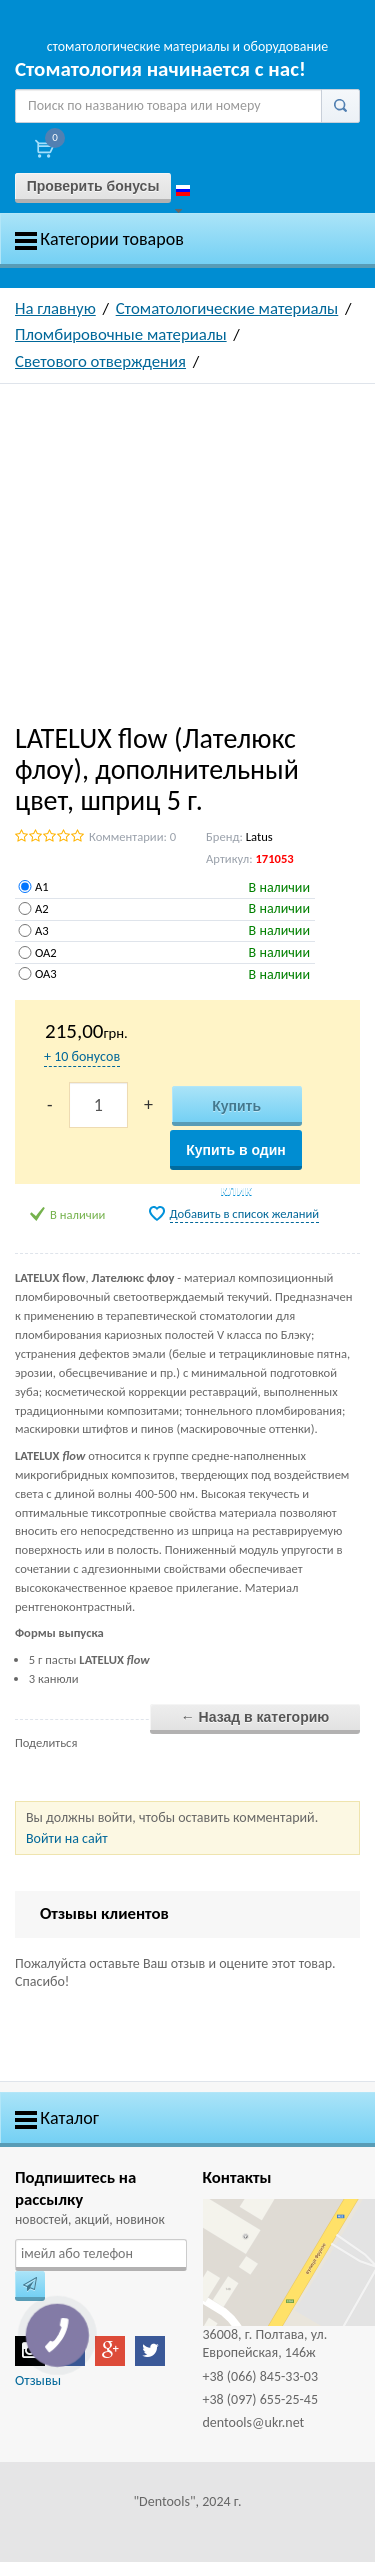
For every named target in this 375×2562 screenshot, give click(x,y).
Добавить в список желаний (245, 1213)
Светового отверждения (100, 361)
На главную (55, 308)
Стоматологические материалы (227, 308)
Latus (259, 836)
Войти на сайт (67, 1838)
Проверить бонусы (93, 186)
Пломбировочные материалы (121, 334)
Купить (236, 1106)
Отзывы (38, 2380)
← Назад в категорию (255, 1717)
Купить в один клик (236, 1156)
